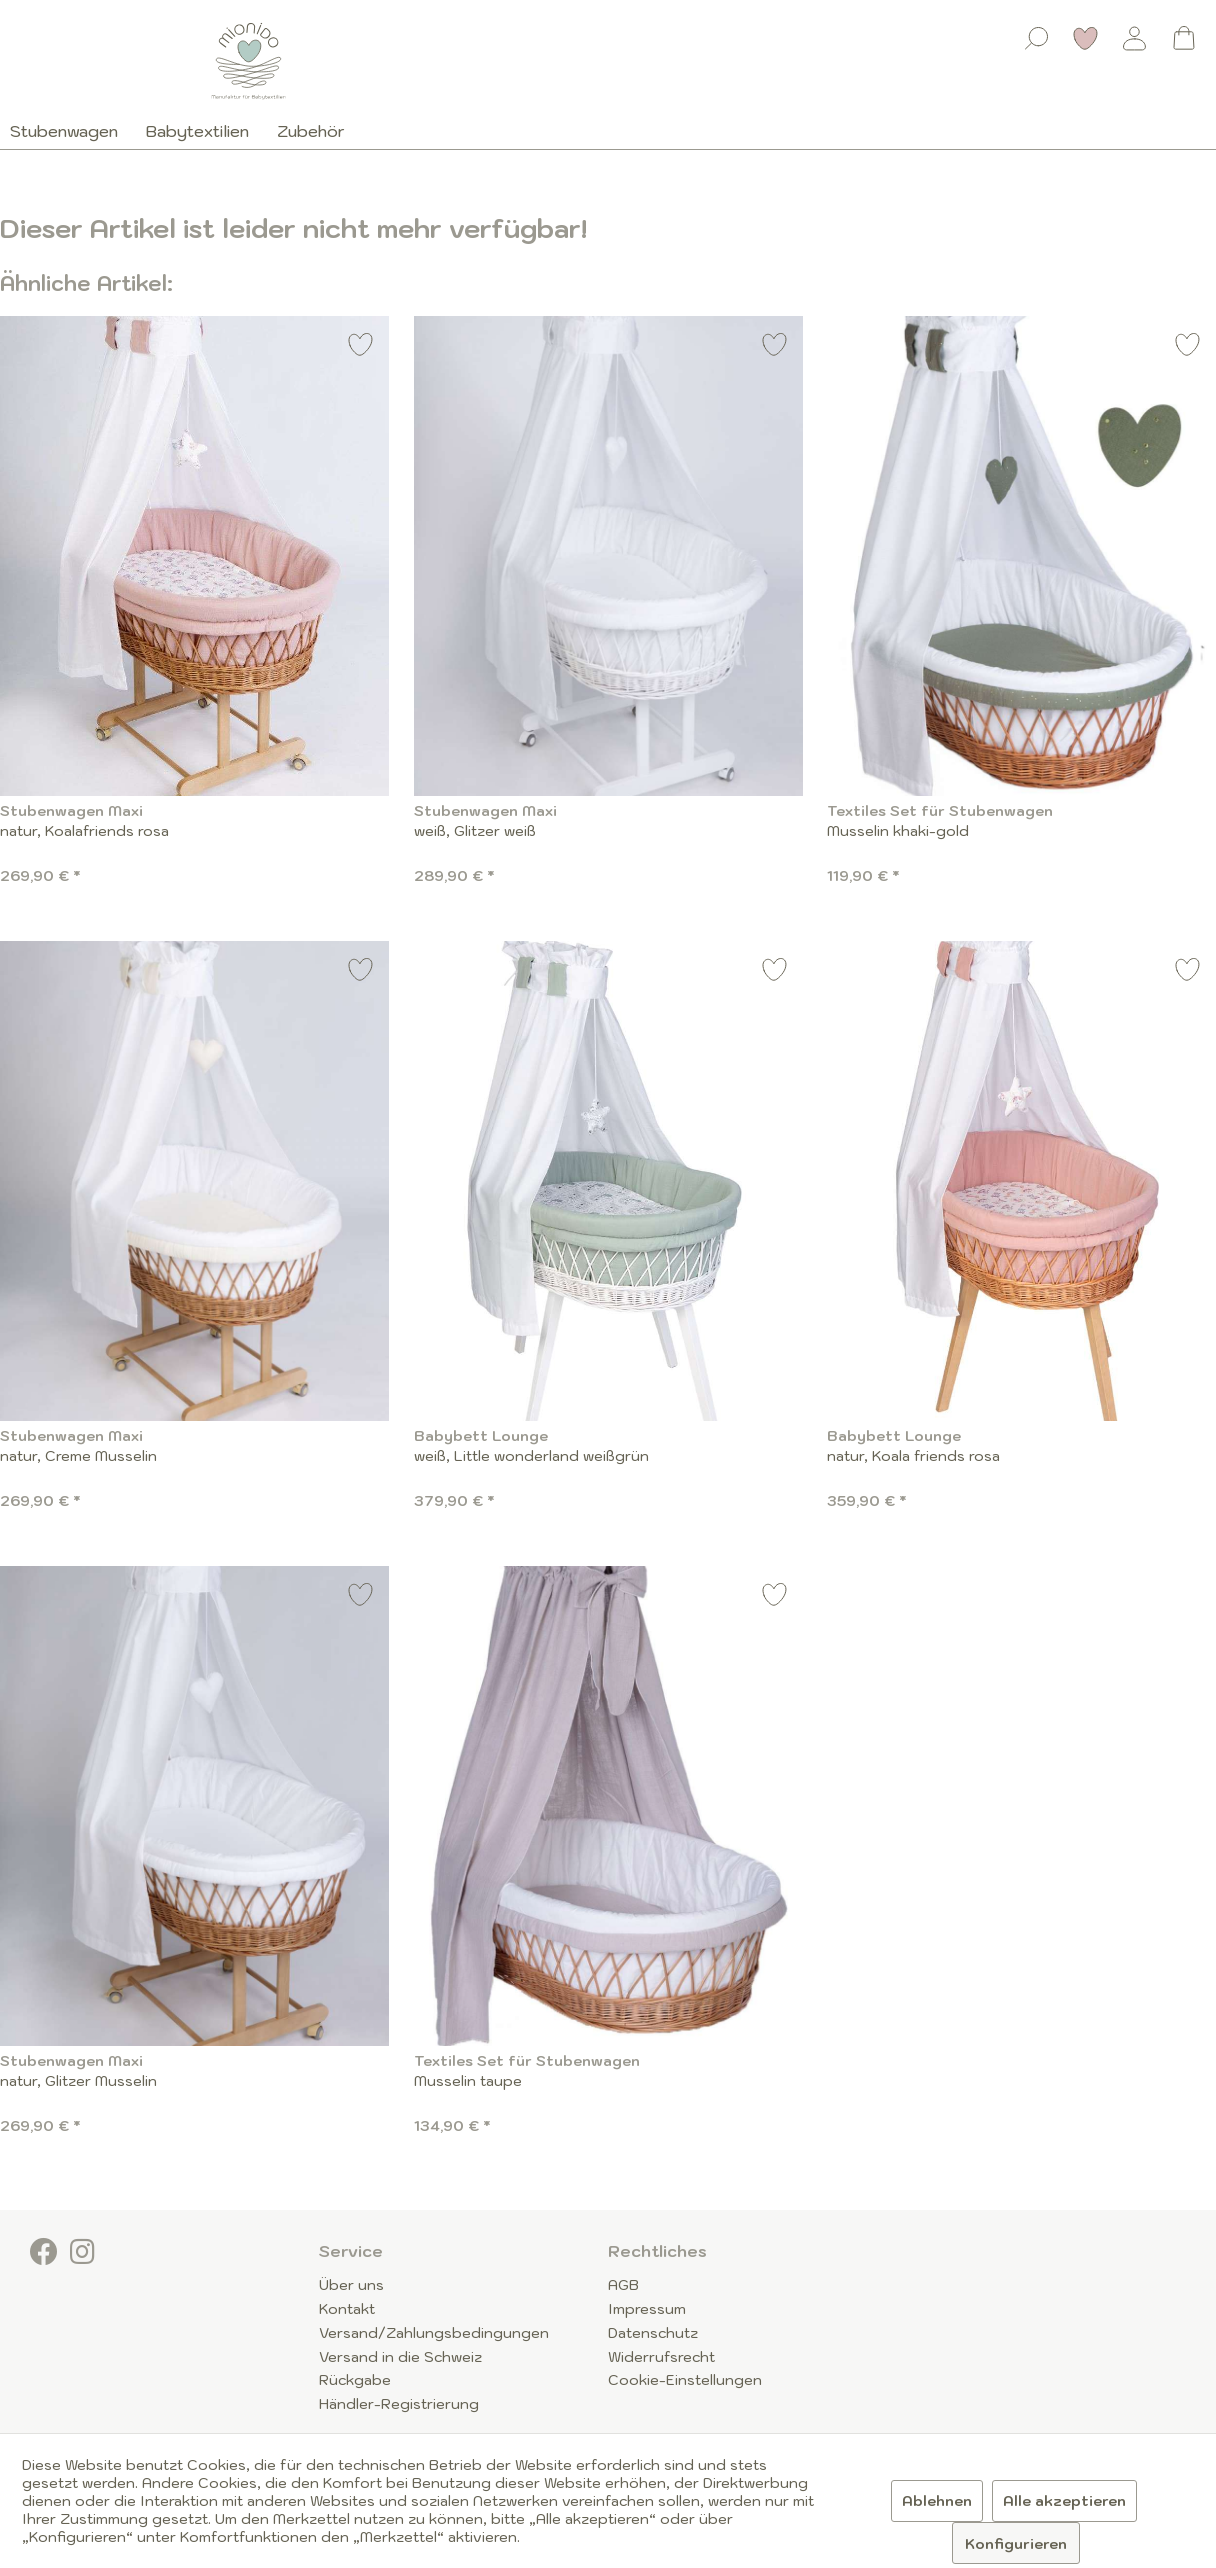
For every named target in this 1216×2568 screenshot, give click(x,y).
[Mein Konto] (1135, 38)
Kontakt (347, 2309)
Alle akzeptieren (1064, 2501)
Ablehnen (937, 2501)
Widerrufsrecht (661, 2357)
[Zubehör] (311, 131)
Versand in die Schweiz (400, 2357)
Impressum (647, 2309)
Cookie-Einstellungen (685, 2380)
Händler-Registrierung (399, 2404)
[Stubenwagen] (71, 131)
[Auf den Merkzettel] (361, 347)
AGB (623, 2285)
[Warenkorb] (1184, 38)
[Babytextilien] (197, 131)
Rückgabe (355, 2380)
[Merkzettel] (1086, 38)
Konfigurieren (1016, 2544)
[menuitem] (1037, 34)
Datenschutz (653, 2333)
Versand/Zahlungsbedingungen (434, 2333)
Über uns (351, 2285)
